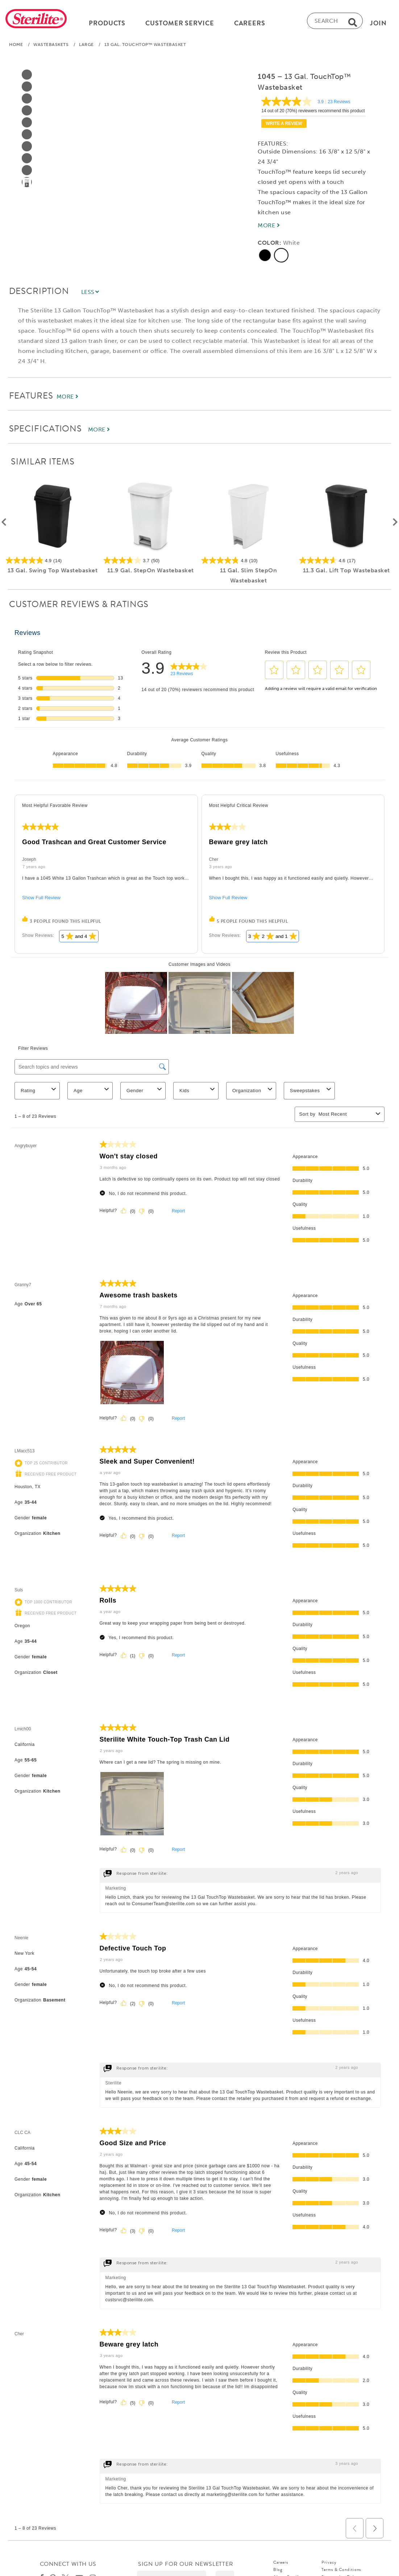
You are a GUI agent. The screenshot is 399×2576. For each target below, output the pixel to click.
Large (86, 47)
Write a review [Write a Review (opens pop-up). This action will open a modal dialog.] (284, 126)
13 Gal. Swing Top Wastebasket (53, 573)
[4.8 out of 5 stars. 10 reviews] (248, 563)
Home (16, 47)
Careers (280, 2565)
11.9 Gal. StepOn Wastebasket (150, 573)
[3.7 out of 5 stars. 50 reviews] (150, 563)
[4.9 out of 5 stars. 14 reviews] (52, 563)
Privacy (328, 2565)
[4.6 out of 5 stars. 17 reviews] (346, 563)
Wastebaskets (50, 47)
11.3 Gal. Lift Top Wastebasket (346, 573)
